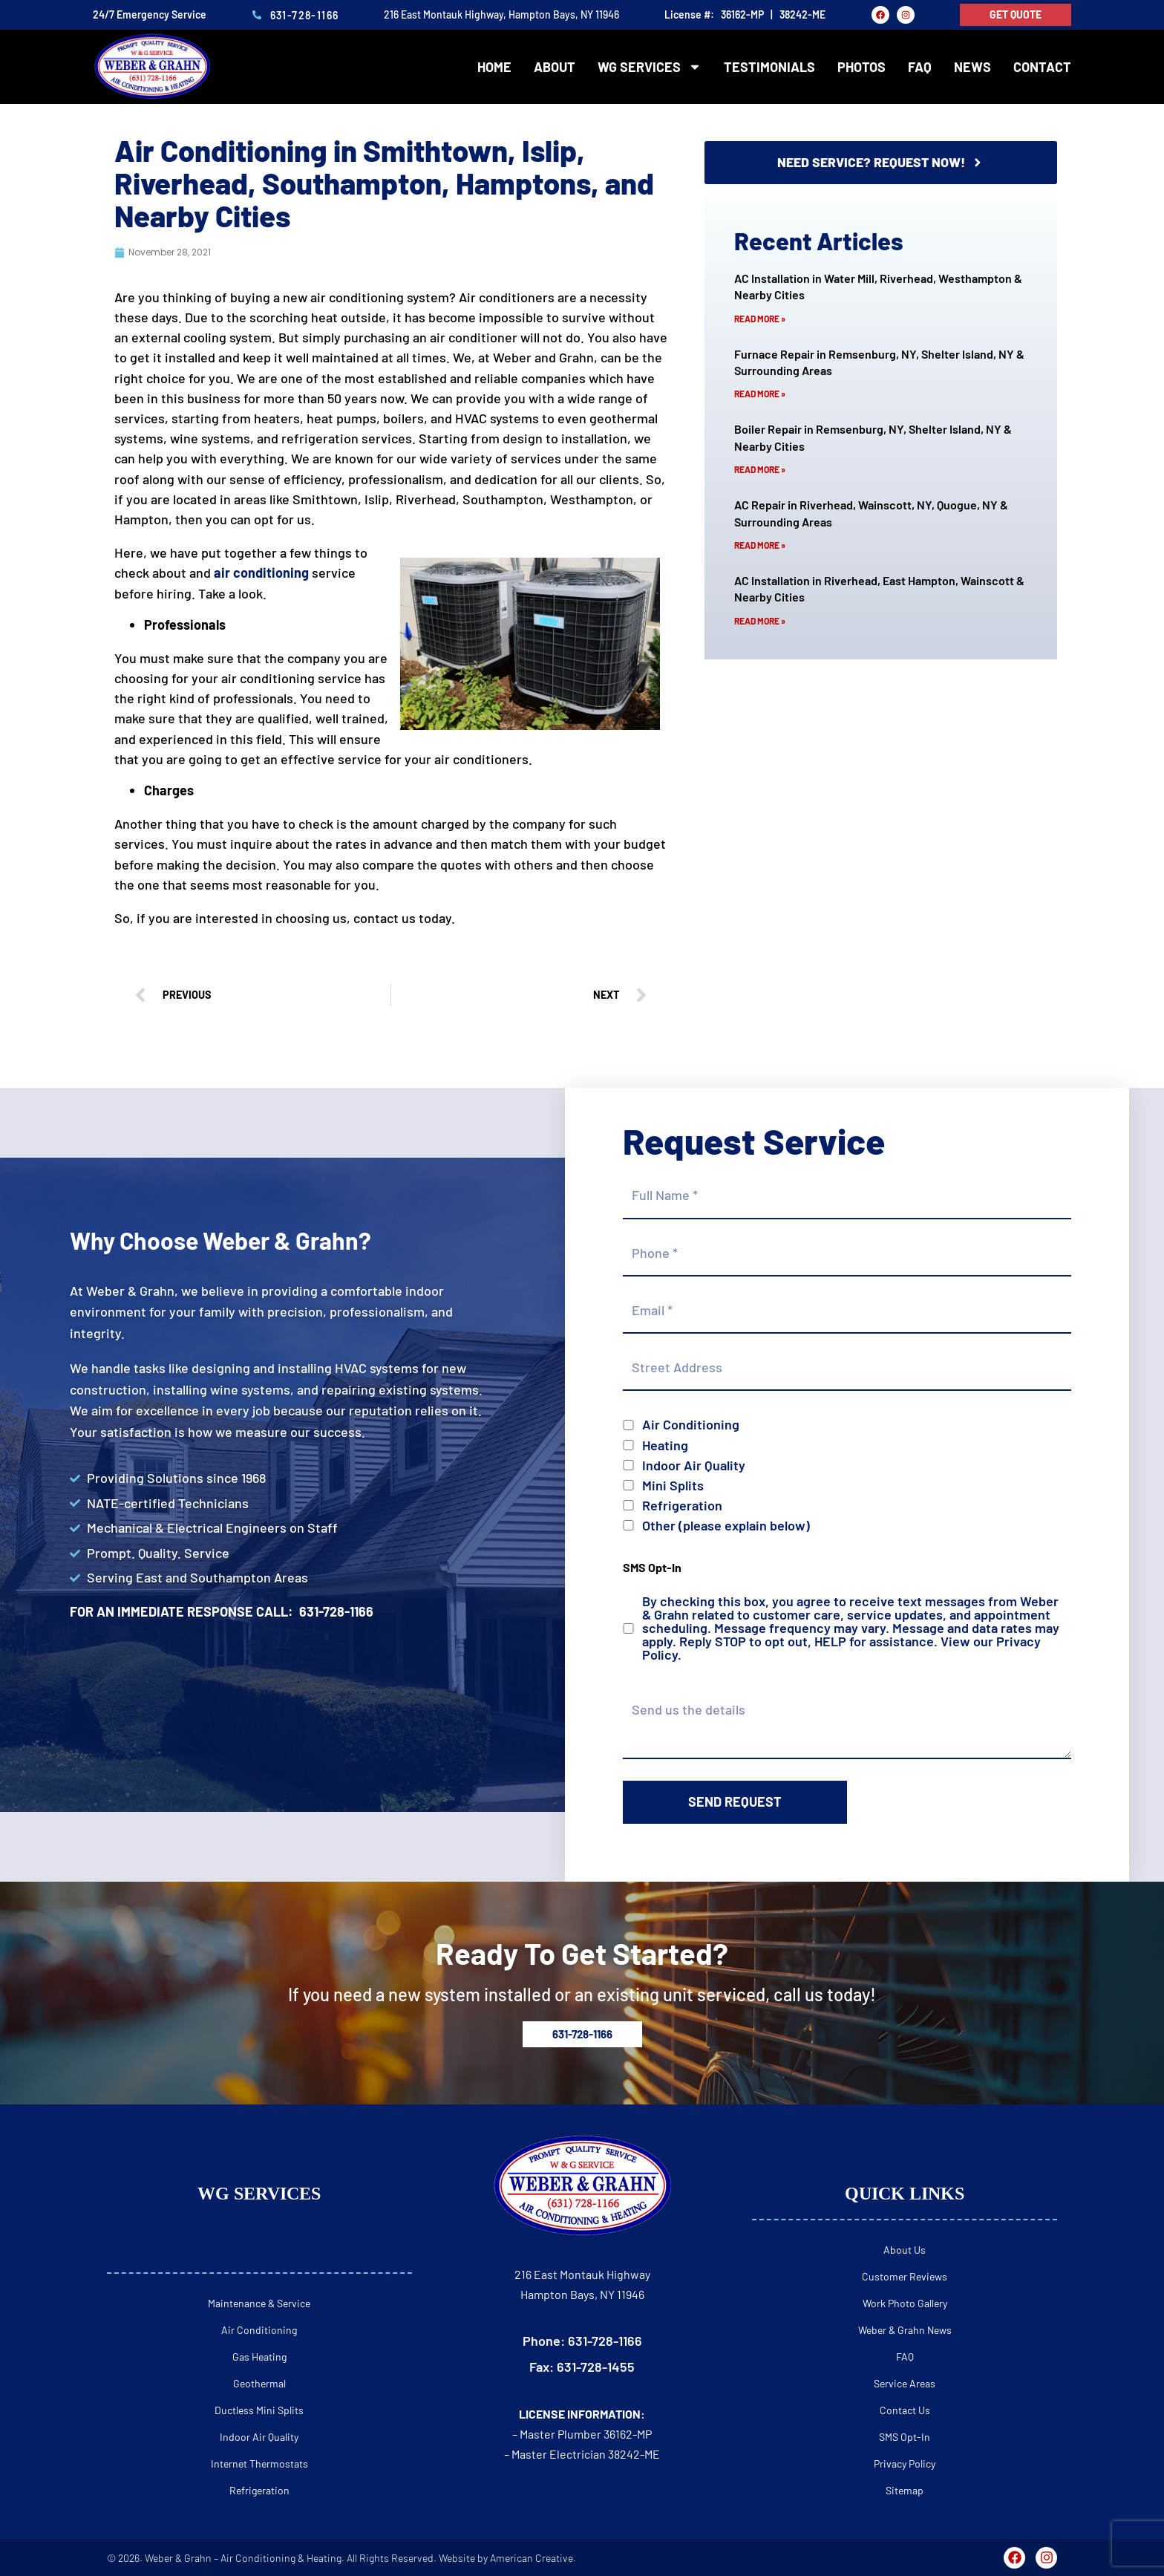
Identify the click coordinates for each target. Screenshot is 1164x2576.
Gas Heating (259, 2356)
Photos (861, 67)
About (554, 67)
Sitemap (904, 2490)
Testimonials (769, 67)
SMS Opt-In (904, 2436)
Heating (665, 1445)
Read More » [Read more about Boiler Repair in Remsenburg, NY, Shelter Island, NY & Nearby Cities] (759, 469)
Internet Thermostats (259, 2463)
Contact (1042, 67)
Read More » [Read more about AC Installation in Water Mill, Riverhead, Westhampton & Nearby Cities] (759, 318)
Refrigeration (682, 1505)
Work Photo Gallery (905, 2303)
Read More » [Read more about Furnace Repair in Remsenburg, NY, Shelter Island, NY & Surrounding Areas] (759, 394)
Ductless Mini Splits (259, 2410)
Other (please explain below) (726, 1525)
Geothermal (259, 2383)
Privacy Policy (904, 2463)
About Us (904, 2249)
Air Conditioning (690, 1424)
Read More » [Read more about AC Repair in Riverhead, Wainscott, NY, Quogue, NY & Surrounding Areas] (759, 545)
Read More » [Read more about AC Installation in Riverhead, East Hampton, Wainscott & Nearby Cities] (759, 621)
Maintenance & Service (259, 2303)
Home (494, 67)
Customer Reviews (904, 2276)
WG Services (650, 66)
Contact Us (905, 2410)
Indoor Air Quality (693, 1465)
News (972, 67)
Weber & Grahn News (905, 2330)
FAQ (920, 67)
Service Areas (904, 2383)
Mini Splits (673, 1485)
